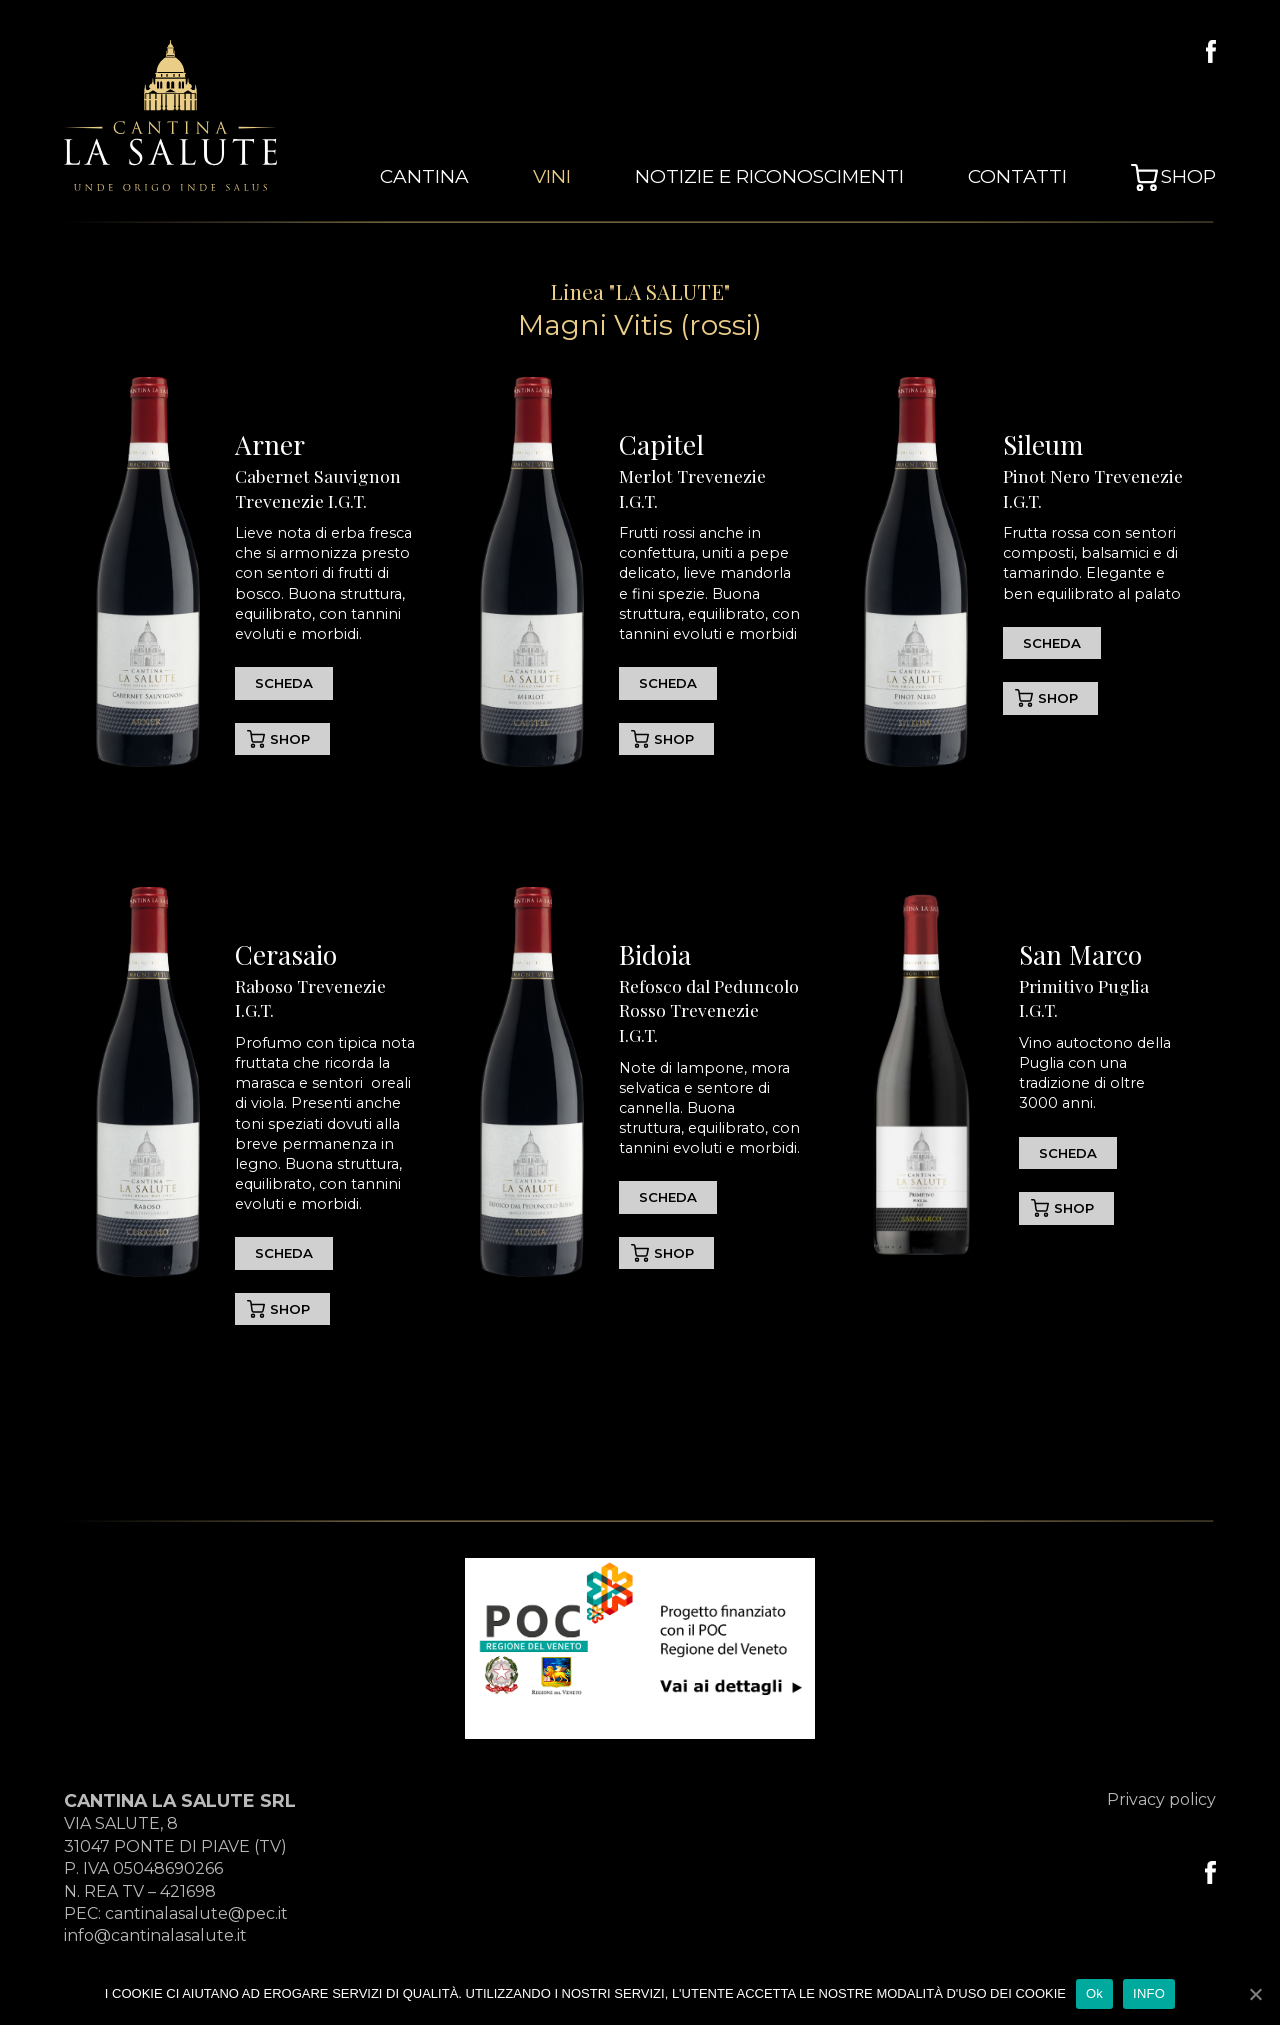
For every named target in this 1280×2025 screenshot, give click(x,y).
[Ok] (1255, 1994)
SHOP (291, 739)
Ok (1094, 1993)
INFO (1149, 1993)
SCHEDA (285, 683)
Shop (1191, 179)
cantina (487, 179)
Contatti (1031, 179)
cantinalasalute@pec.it (196, 1915)
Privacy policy (1161, 1801)
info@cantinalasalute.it (155, 1938)
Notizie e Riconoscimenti (806, 179)
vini (606, 179)
